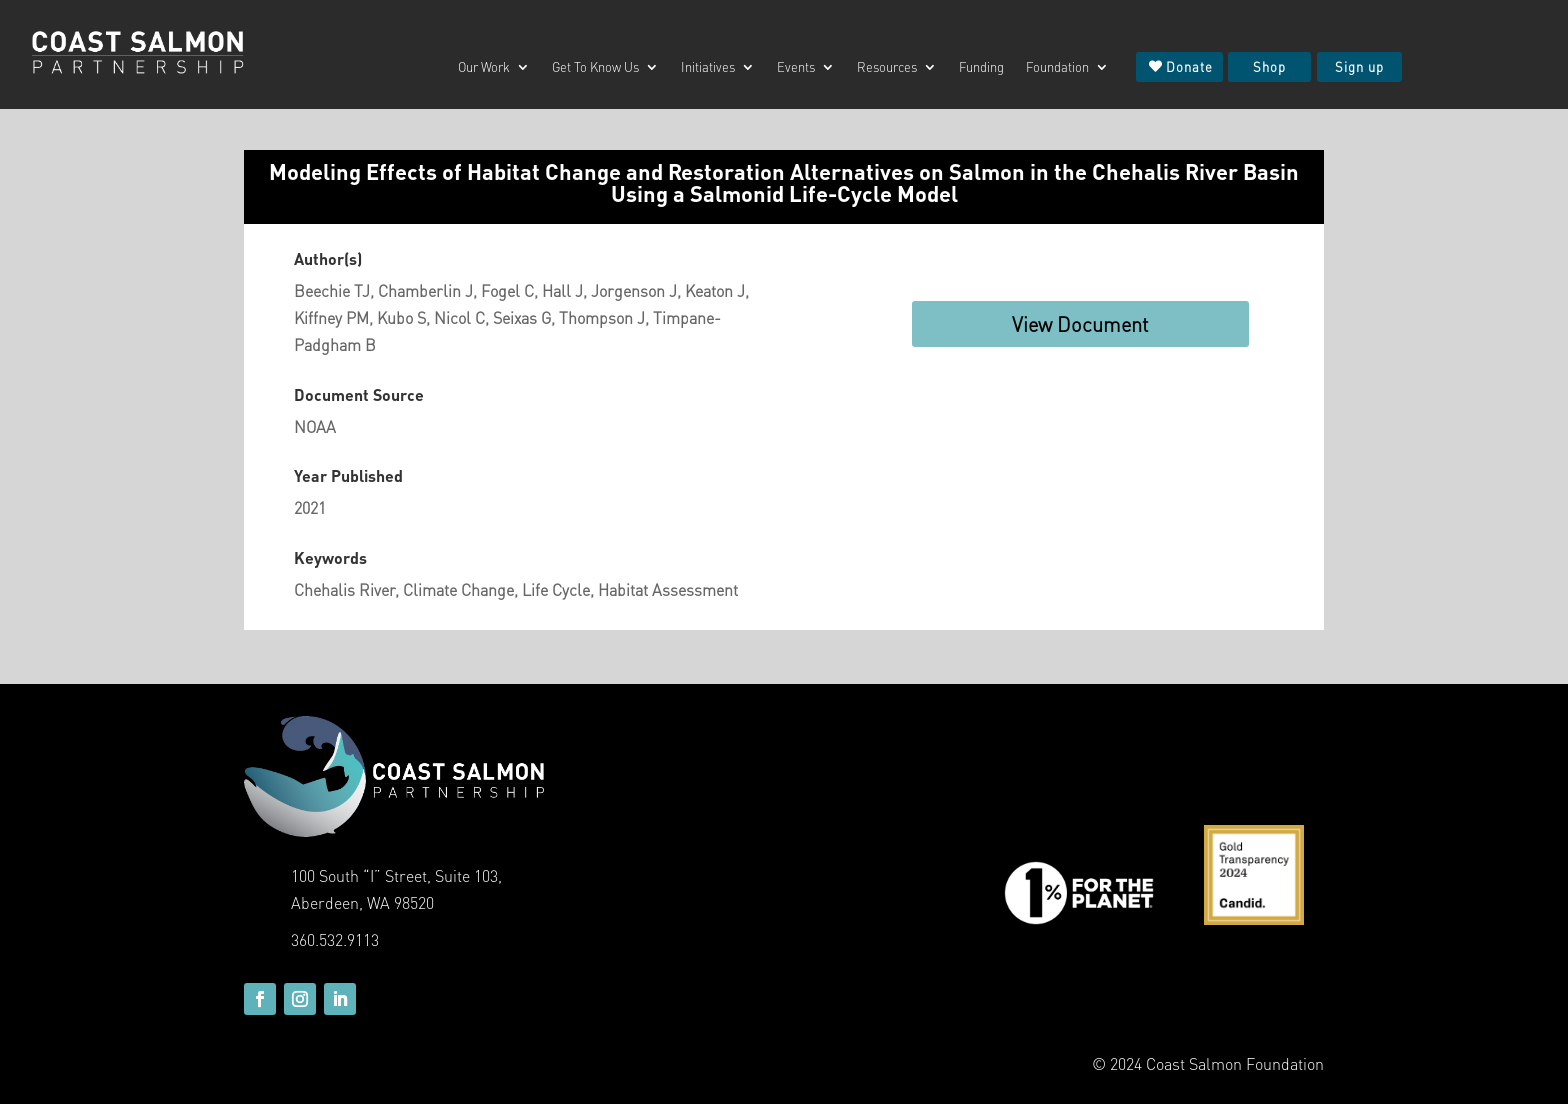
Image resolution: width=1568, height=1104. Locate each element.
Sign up (1359, 66)
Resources (887, 67)
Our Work (484, 67)
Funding (981, 67)
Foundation (1057, 67)
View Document (1080, 324)
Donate (1189, 66)
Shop (1269, 66)
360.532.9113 (335, 939)
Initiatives (708, 67)
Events (796, 67)
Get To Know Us (595, 67)
